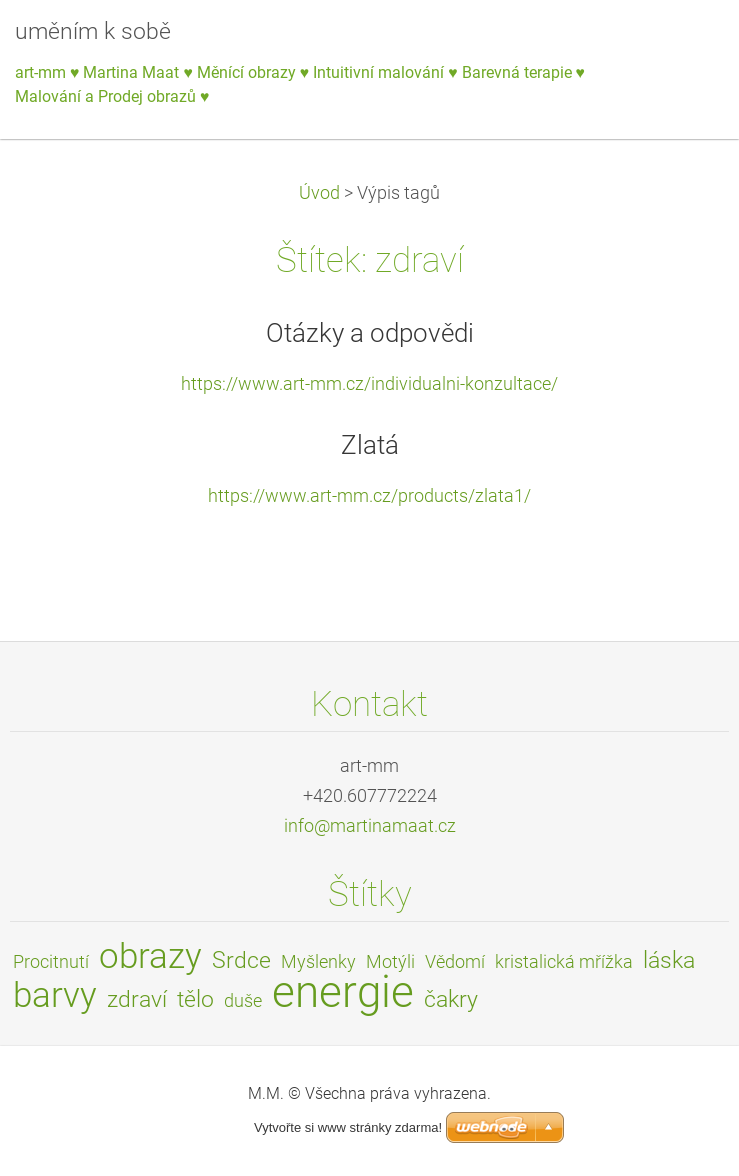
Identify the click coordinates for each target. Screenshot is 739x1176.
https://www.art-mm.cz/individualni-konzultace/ (369, 384)
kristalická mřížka (564, 962)
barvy (55, 995)
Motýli (390, 962)
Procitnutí (51, 962)
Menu (684, 45)
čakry (451, 999)
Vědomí (455, 962)
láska (669, 960)
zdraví (137, 999)
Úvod (319, 193)
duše (243, 1001)
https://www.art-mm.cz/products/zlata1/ (369, 496)
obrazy (150, 956)
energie (343, 992)
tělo (195, 999)
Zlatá (370, 445)
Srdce (241, 960)
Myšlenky (318, 962)
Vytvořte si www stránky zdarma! (348, 1127)
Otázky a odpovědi (370, 333)
